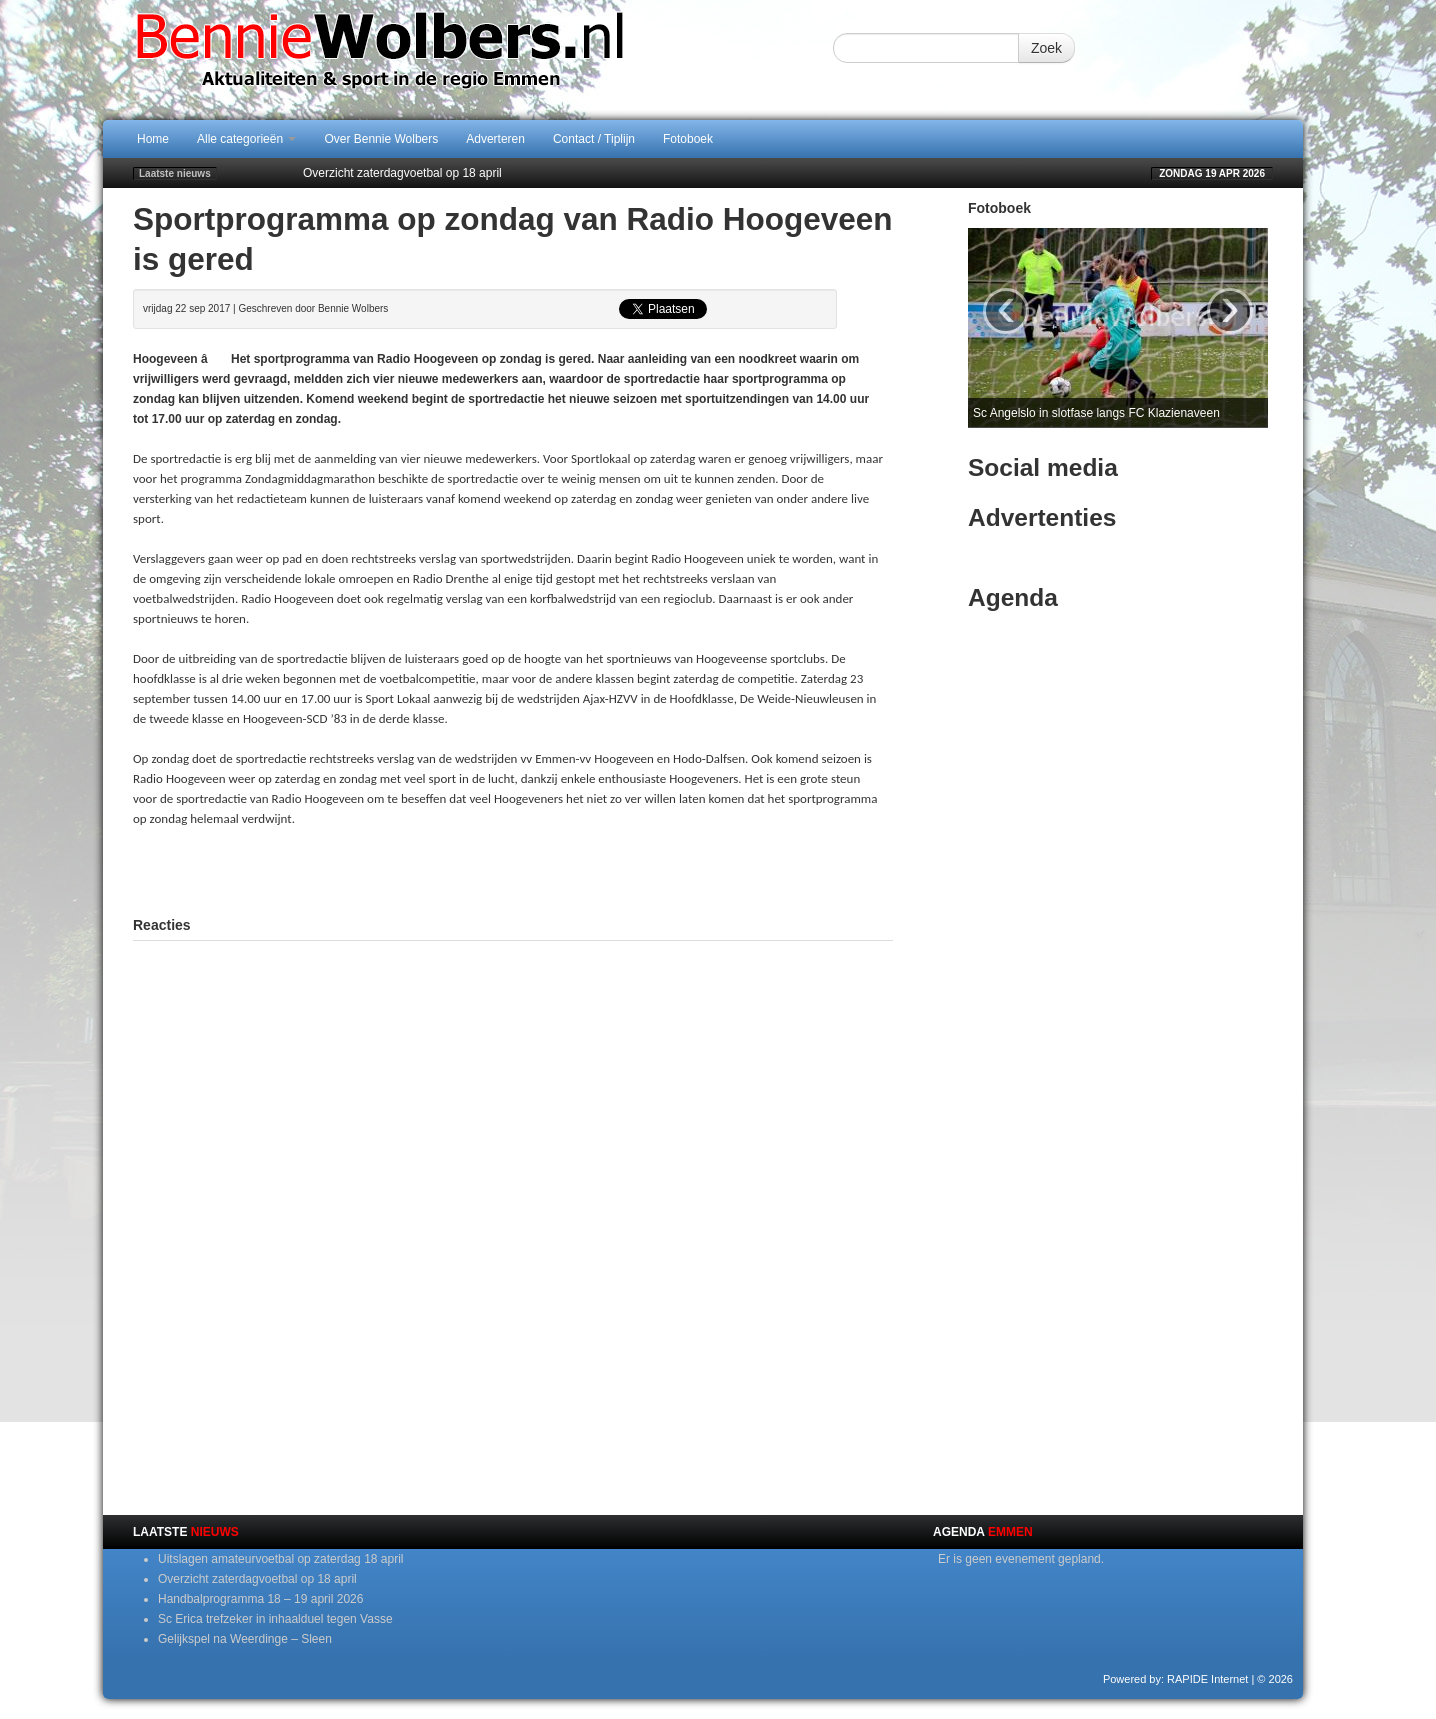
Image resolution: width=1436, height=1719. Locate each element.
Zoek (1046, 48)
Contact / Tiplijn (594, 139)
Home (153, 139)
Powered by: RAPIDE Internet (1176, 1679)
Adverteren (495, 139)
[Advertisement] (513, 869)
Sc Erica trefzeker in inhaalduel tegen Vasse (275, 1619)
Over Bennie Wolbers (381, 139)
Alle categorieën (246, 139)
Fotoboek (688, 139)
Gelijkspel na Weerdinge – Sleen (245, 1639)
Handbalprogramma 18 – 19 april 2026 (260, 1599)
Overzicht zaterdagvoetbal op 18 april (402, 173)
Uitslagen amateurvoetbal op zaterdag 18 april (280, 1559)
